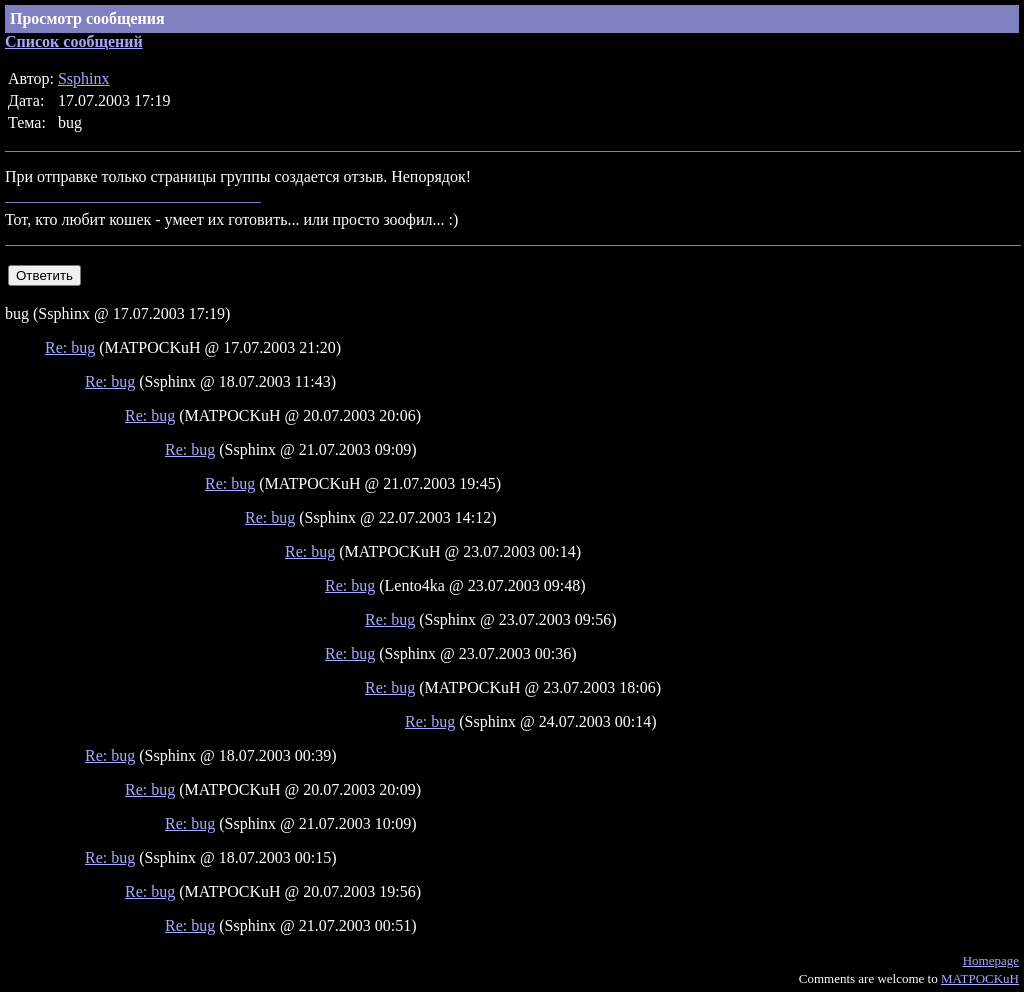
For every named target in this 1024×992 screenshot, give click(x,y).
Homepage (991, 960)
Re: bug (70, 347)
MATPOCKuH (980, 978)
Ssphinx (84, 78)
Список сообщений (74, 41)
